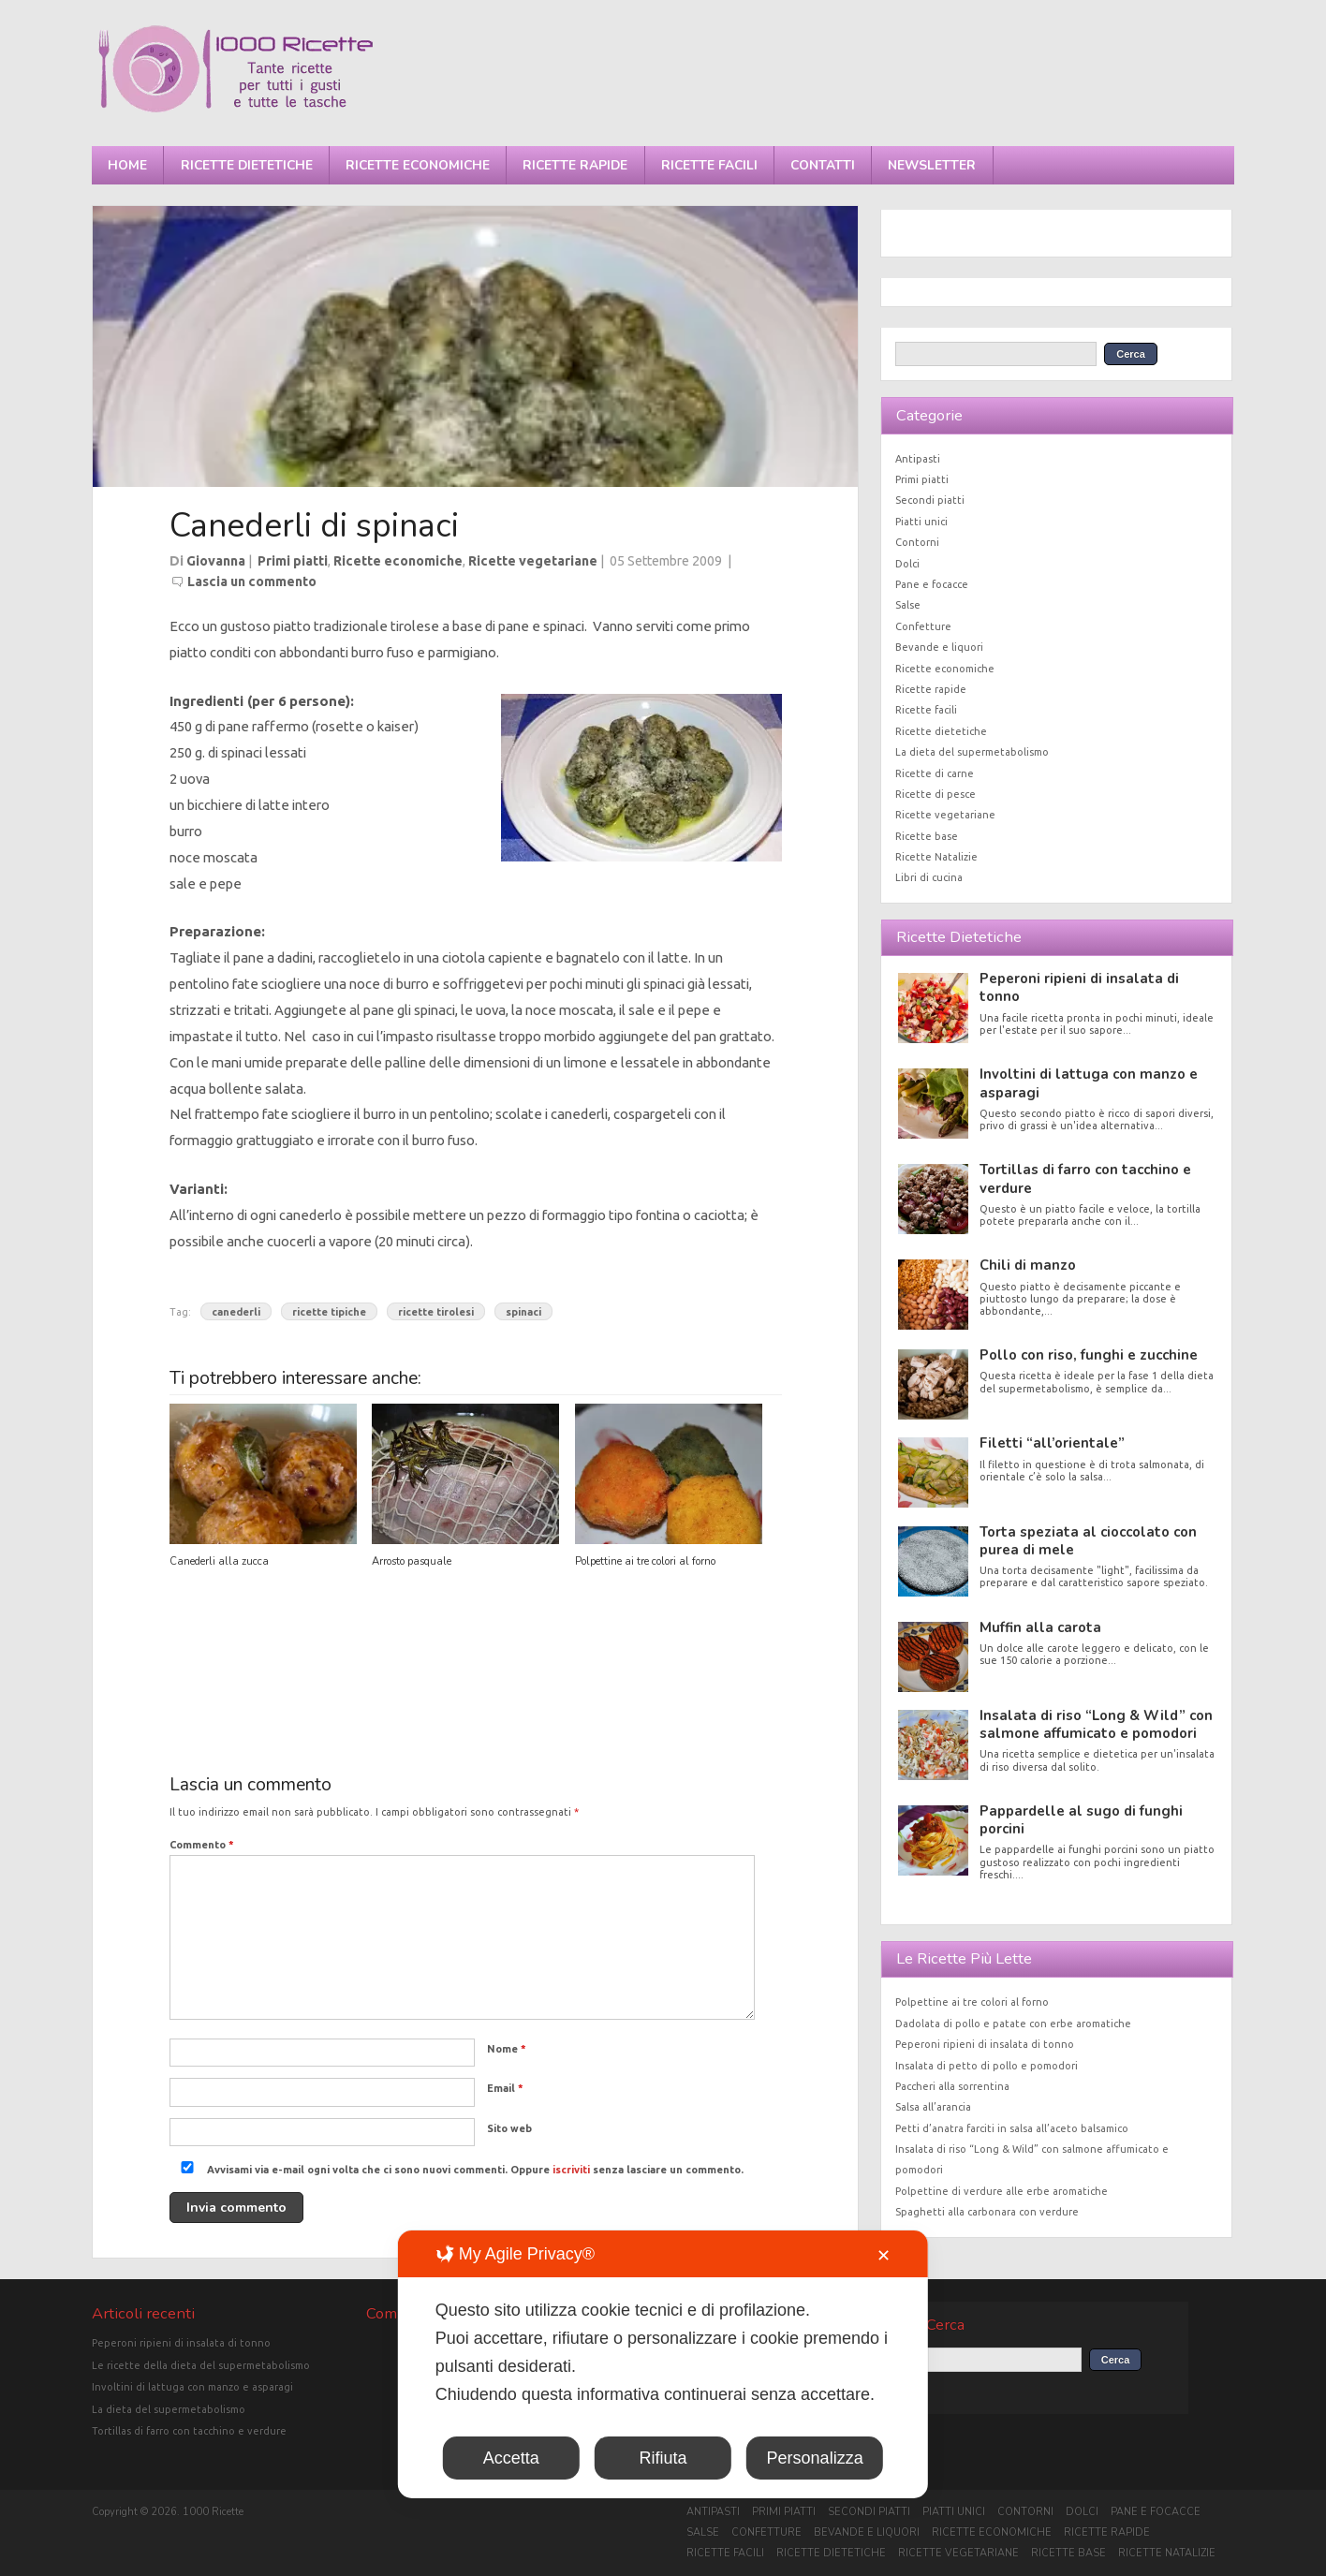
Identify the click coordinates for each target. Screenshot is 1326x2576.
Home (127, 165)
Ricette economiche (418, 165)
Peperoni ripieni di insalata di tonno (1079, 987)
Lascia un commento (252, 581)
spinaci (523, 1311)
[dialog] (663, 2364)
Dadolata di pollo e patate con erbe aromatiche (1013, 2023)
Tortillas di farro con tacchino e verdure (1085, 1178)
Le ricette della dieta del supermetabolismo (201, 2365)
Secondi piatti (930, 500)
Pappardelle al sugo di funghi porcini (1081, 1820)
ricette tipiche (329, 1311)
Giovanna (215, 560)
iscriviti (571, 2169)
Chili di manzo (1028, 1265)
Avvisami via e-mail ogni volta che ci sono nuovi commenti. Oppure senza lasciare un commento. (458, 2169)
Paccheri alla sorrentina (952, 2086)
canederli (236, 1311)
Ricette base (926, 836)
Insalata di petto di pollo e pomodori (986, 2065)
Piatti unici (921, 521)
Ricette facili (709, 165)
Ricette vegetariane (532, 560)
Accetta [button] (511, 2458)
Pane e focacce (931, 584)
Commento (201, 1844)
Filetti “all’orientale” (1052, 1443)
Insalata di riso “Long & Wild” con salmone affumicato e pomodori (1096, 1724)
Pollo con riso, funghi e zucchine (1089, 1355)
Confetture (923, 626)
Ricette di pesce (935, 794)
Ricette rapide (575, 165)
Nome (506, 2048)
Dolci (907, 563)
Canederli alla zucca (219, 1561)
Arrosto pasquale (411, 1561)
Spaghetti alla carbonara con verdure (987, 2211)
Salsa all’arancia (933, 2106)
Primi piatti (293, 560)
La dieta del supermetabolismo (972, 752)
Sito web (509, 2128)
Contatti (822, 165)
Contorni (917, 542)
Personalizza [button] (815, 2458)
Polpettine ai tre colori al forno (645, 1561)
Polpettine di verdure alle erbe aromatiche (1001, 2191)
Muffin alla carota (1040, 1627)
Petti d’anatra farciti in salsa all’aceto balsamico (1011, 2128)
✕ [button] (884, 2255)
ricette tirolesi (436, 1311)
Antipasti (917, 458)
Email (505, 2088)
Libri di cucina (929, 877)
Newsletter (932, 165)
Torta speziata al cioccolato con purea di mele (1088, 1541)
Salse (908, 605)
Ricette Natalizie (936, 856)
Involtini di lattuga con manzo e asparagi (1089, 1083)
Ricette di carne (934, 773)
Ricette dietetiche (247, 165)
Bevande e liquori (939, 647)
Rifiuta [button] (662, 2458)
